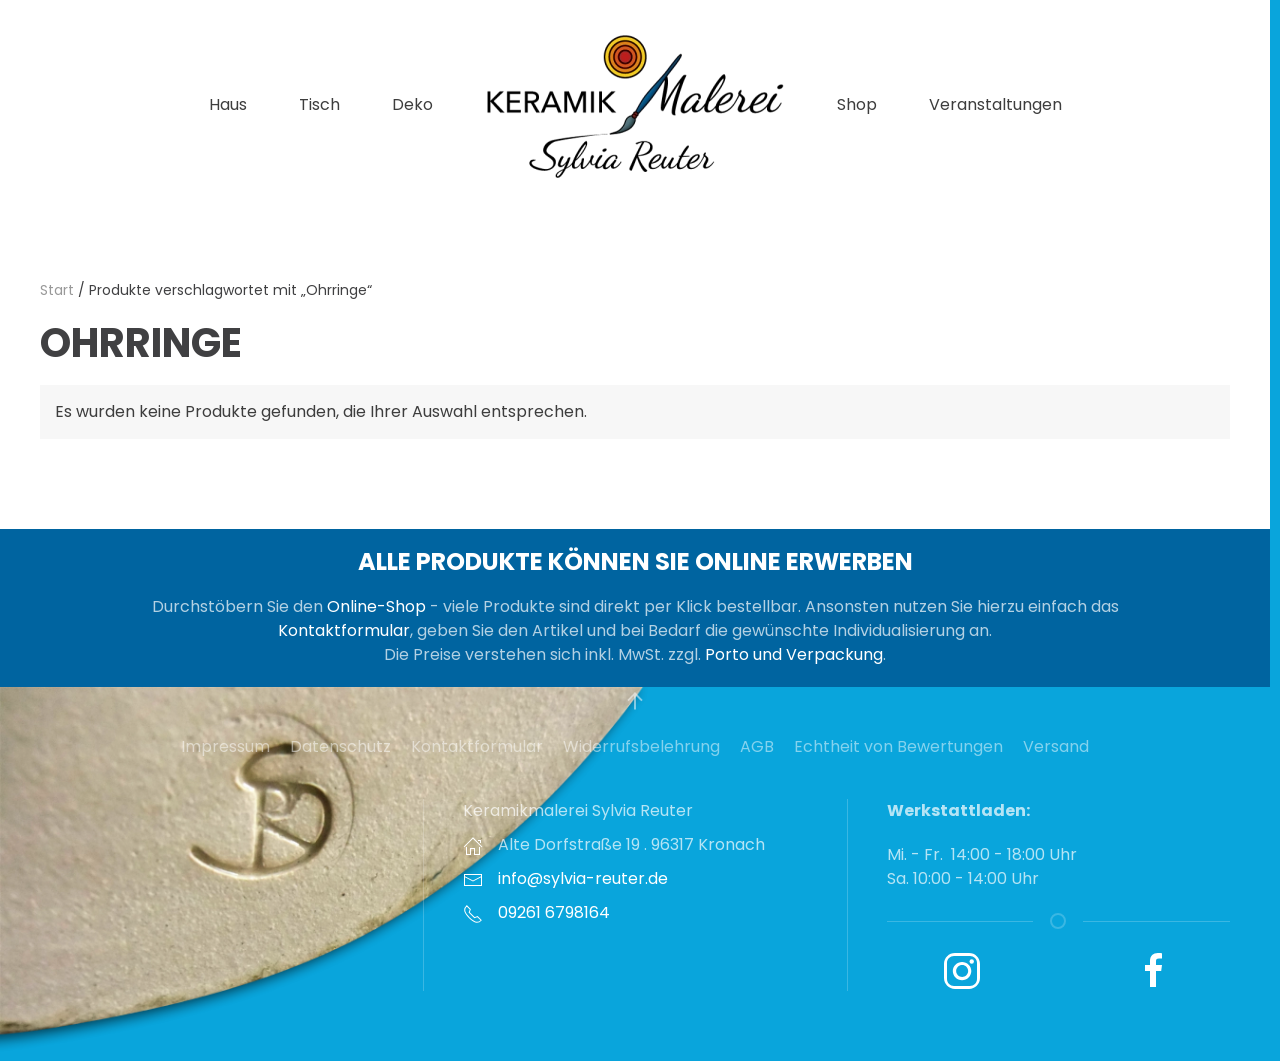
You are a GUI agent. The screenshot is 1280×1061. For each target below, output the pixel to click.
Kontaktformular (344, 630)
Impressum (225, 746)
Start (57, 290)
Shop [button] (857, 104)
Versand (1056, 746)
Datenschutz (340, 746)
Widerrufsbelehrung (641, 746)
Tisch (319, 104)
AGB (757, 746)
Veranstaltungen (995, 104)
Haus (228, 104)
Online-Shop (376, 606)
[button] (635, 701)
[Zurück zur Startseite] (635, 105)
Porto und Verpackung (794, 654)
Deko (412, 104)
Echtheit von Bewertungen (898, 746)
